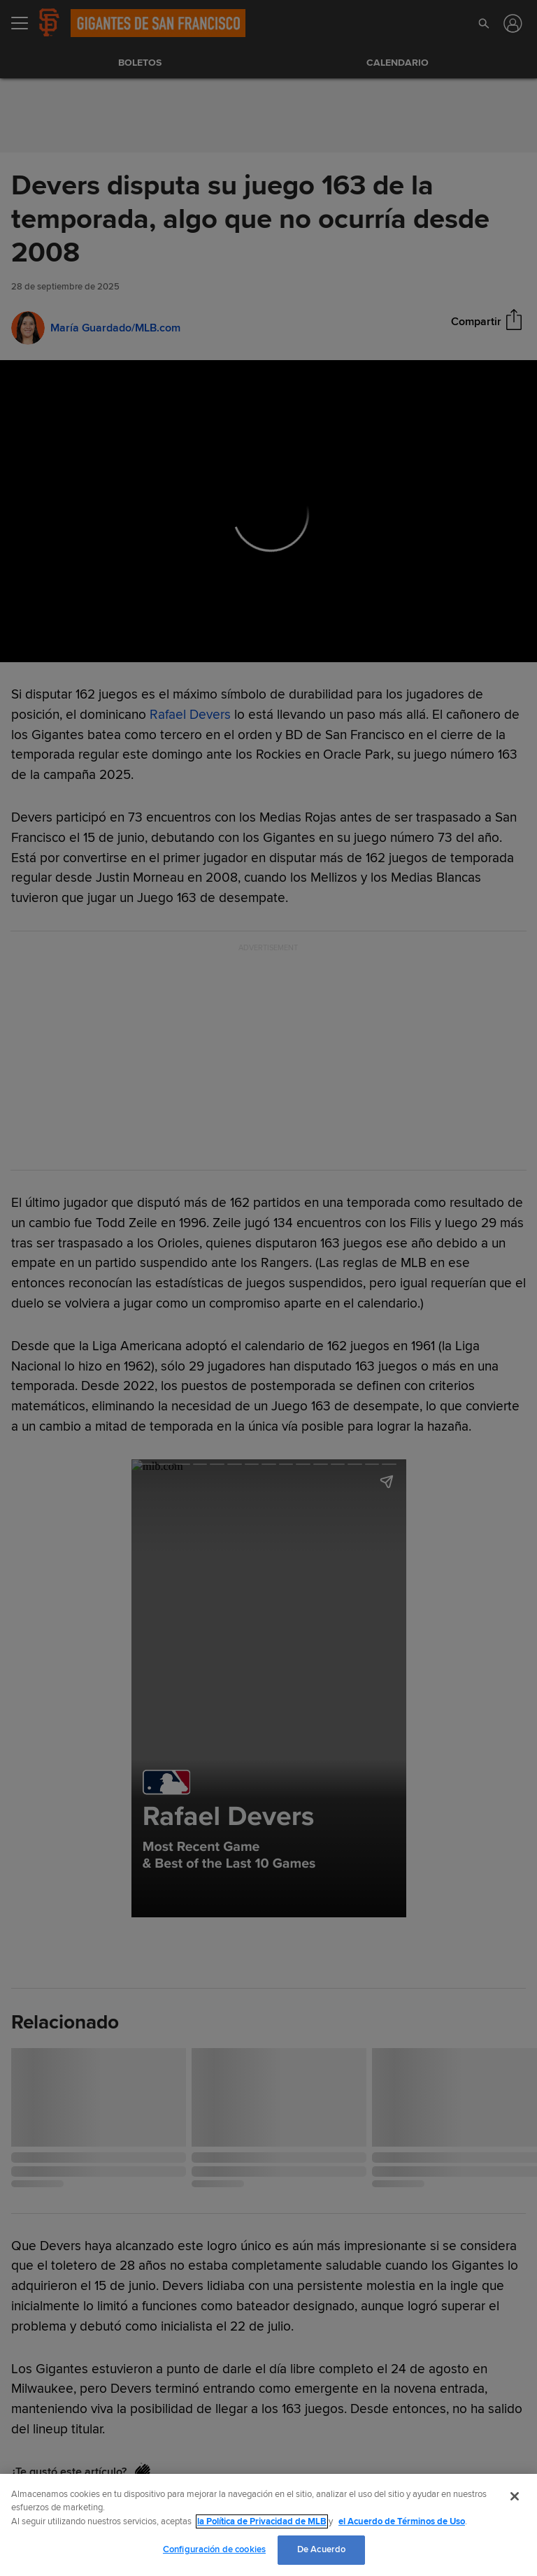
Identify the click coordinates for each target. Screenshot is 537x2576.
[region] (268, 2525)
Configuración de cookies (214, 2549)
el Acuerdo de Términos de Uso (401, 2521)
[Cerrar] (514, 2496)
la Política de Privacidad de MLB (262, 2521)
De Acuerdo (321, 2549)
